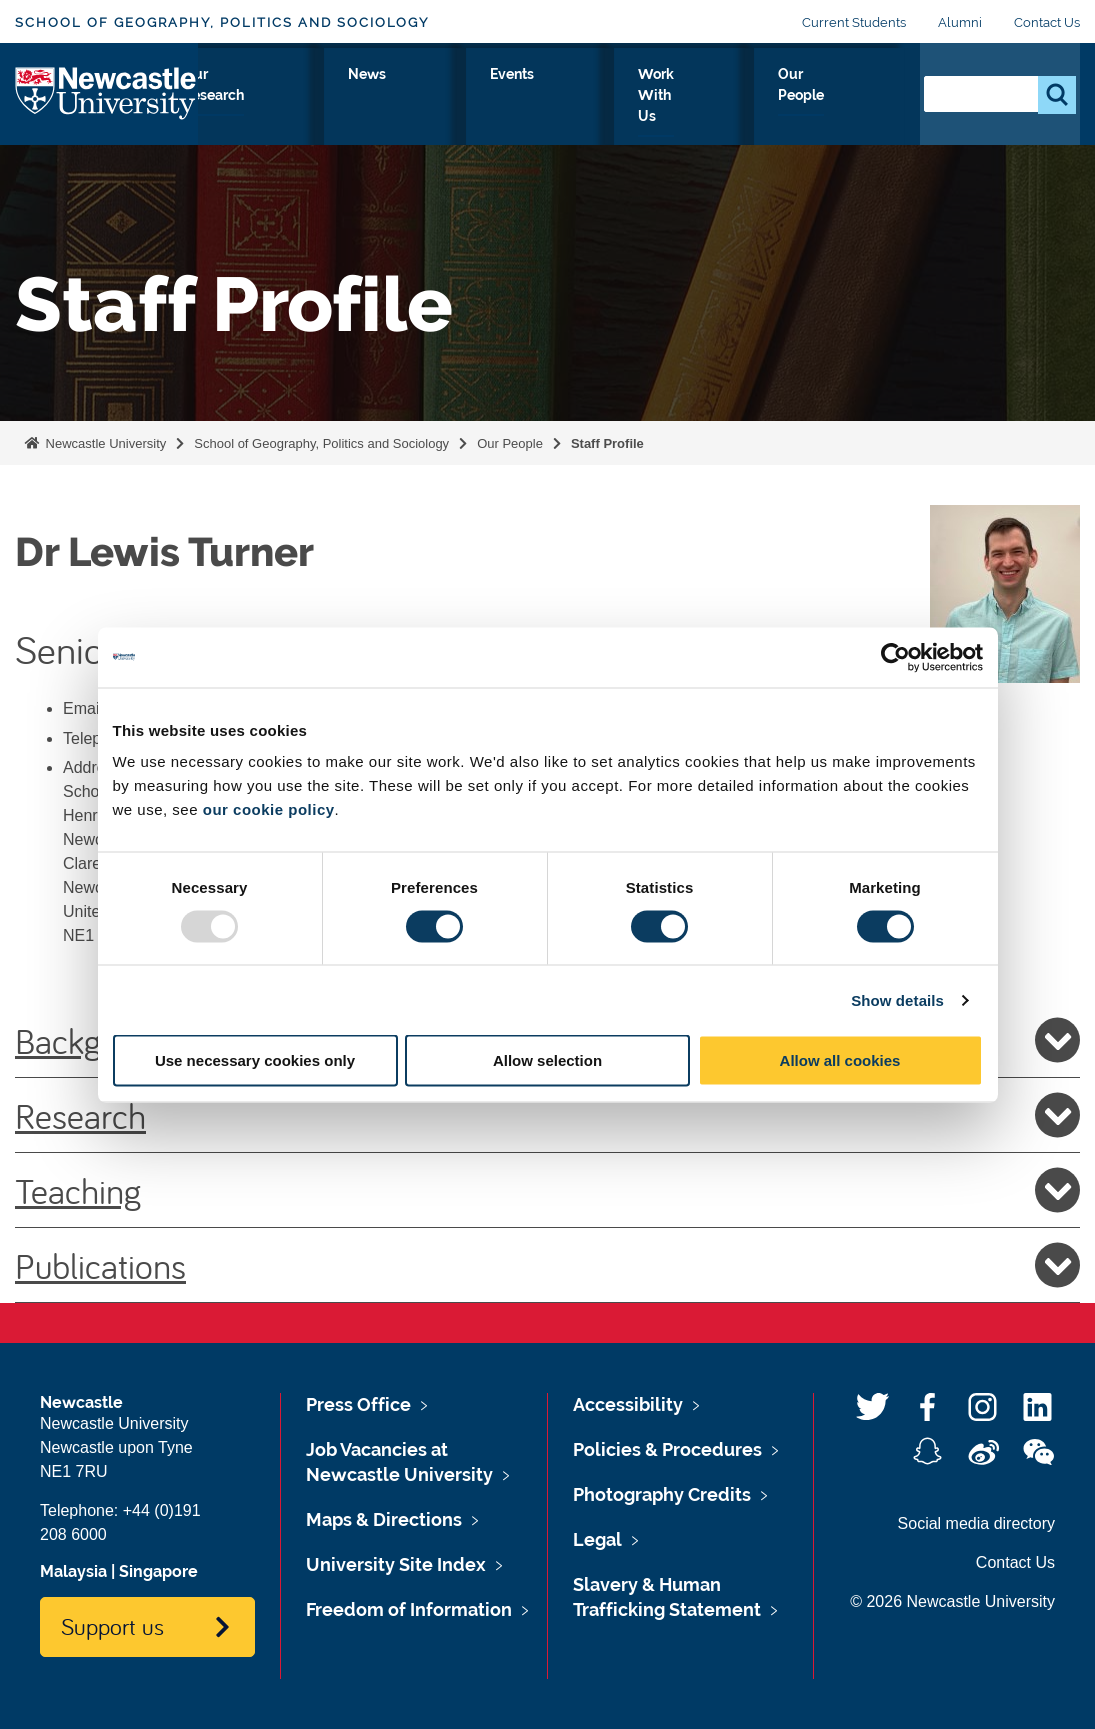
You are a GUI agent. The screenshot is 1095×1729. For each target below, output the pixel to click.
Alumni (960, 22)
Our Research (465, 109)
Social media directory (976, 1523)
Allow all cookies (840, 1060)
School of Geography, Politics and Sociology (222, 22)
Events (641, 97)
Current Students (854, 22)
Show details (897, 999)
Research (547, 1115)
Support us (112, 1626)
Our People (853, 109)
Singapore (158, 1571)
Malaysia (73, 1571)
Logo (106, 104)
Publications (547, 1265)
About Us (242, 109)
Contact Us (1047, 22)
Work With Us (743, 109)
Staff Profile (607, 443)
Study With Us (346, 109)
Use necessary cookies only (255, 1060)
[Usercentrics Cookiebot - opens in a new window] (895, 657)
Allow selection (547, 1060)
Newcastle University (104, 443)
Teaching (547, 1190)
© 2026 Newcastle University (952, 1601)
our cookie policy (269, 809)
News (561, 97)
